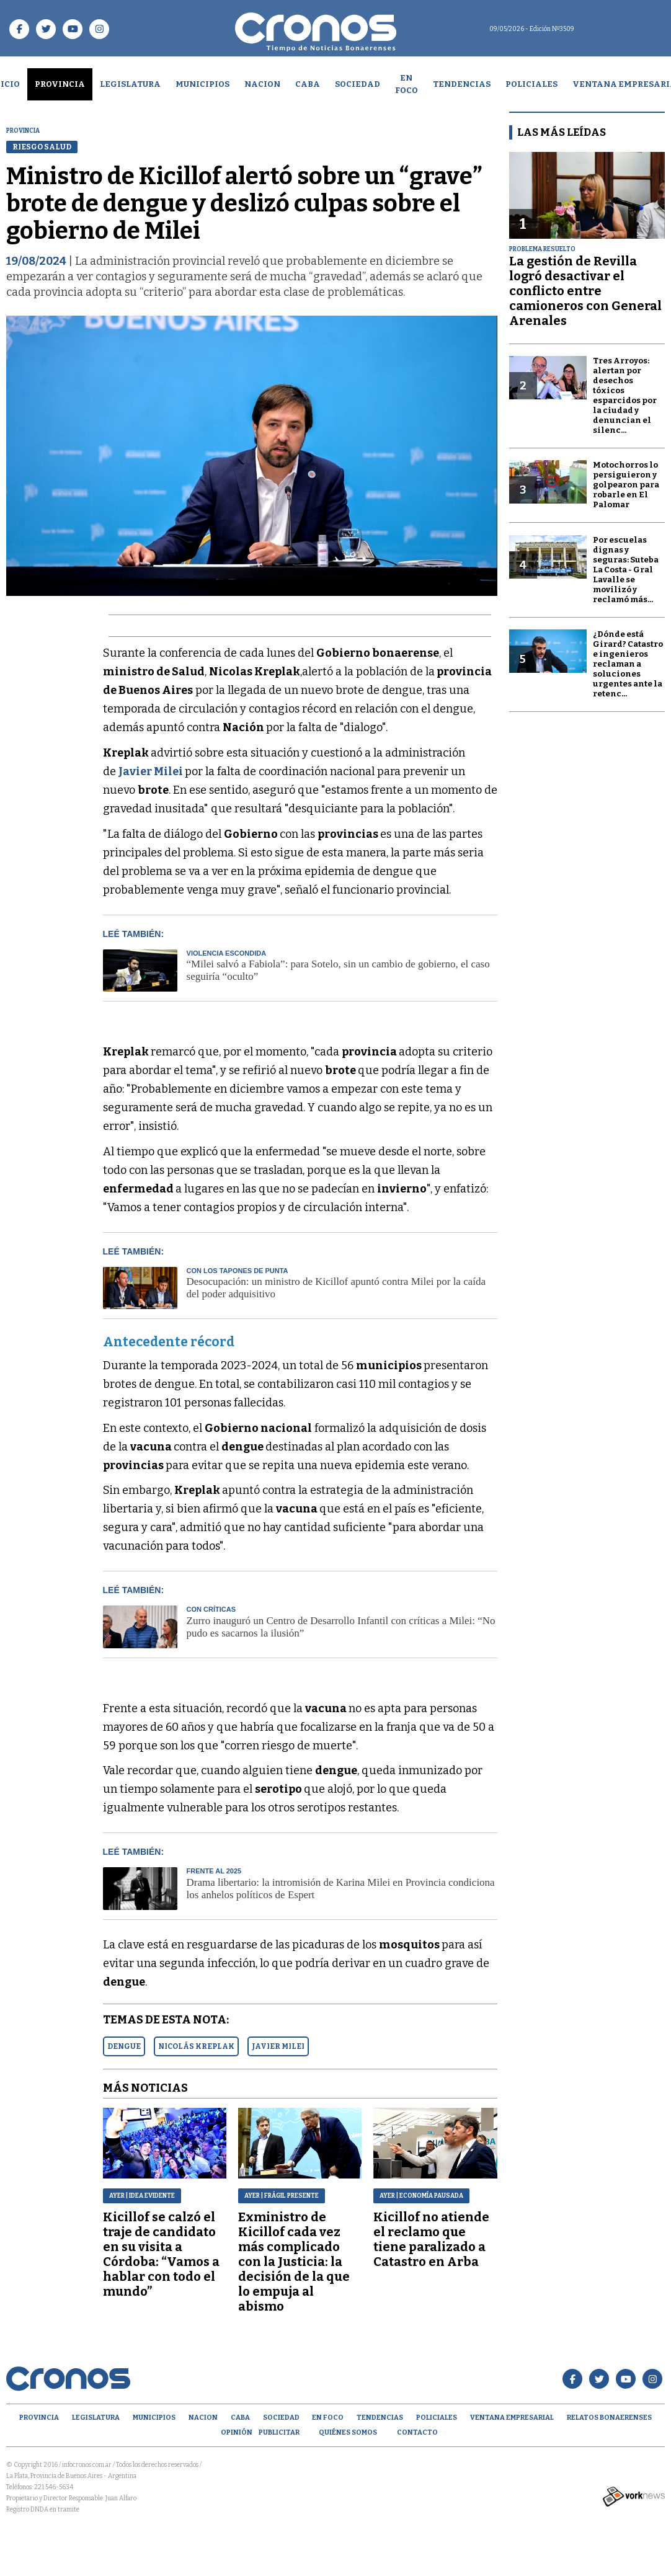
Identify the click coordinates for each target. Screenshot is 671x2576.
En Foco (406, 84)
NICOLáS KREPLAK (196, 2046)
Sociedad (357, 84)
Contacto (417, 2432)
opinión (236, 2432)
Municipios (202, 84)
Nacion (262, 84)
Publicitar (279, 2432)
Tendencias (462, 84)
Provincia (60, 84)
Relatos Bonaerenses (609, 2418)
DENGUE (124, 2046)
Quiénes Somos (348, 2432)
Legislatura (130, 84)
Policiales (531, 84)
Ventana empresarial (512, 2418)
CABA (307, 84)
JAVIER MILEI (278, 2046)
